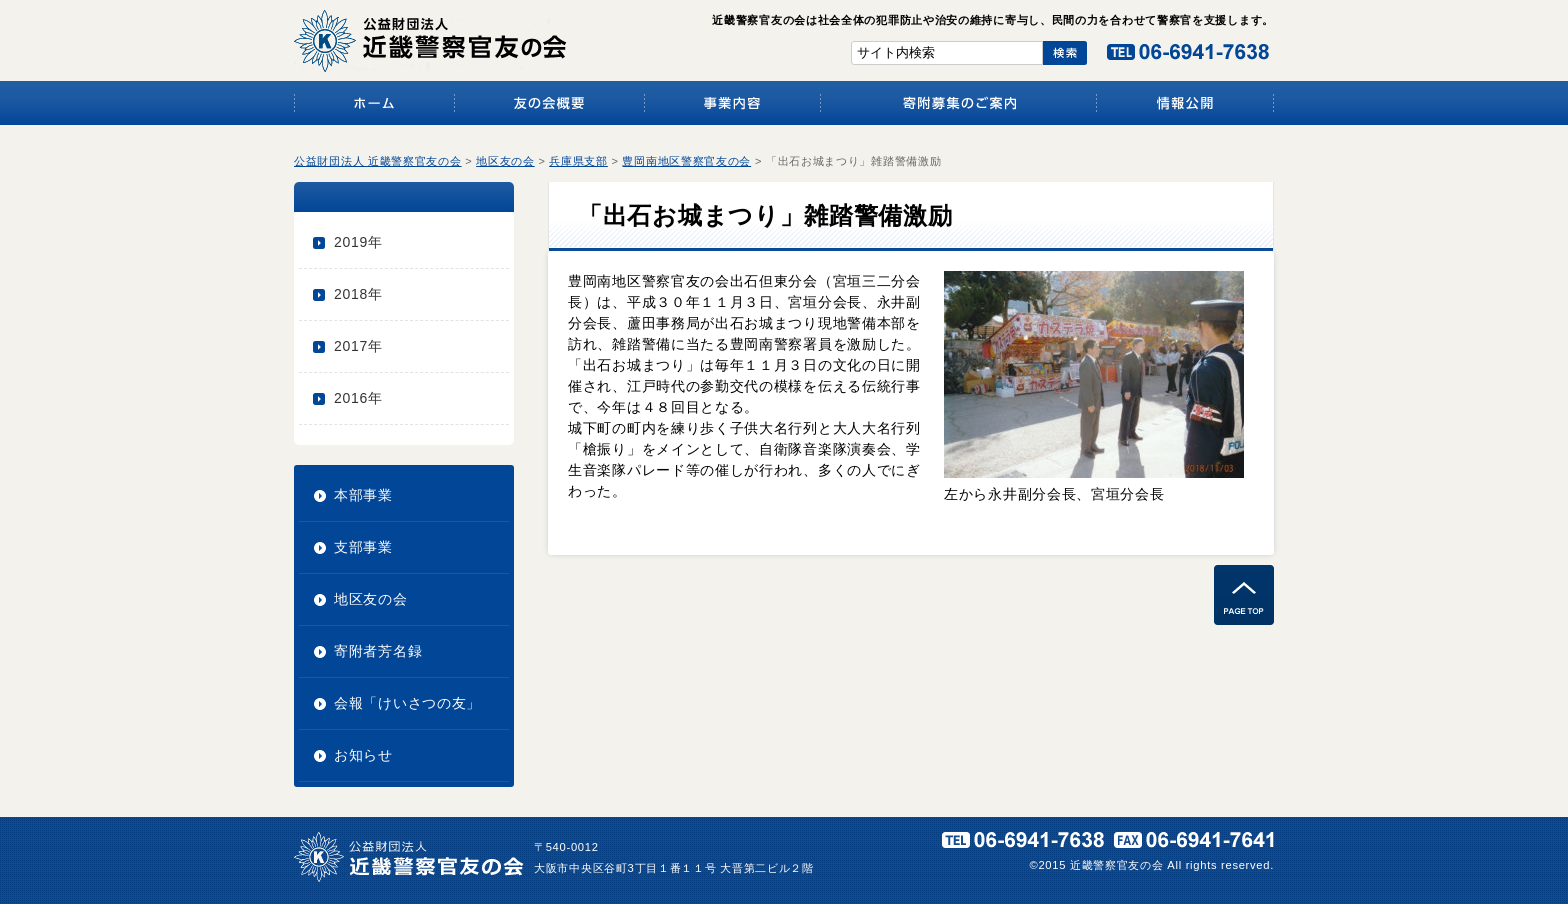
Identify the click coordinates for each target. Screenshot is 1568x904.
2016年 (358, 398)
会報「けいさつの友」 (407, 703)
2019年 (358, 242)
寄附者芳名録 (378, 651)
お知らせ (363, 755)
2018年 (358, 294)
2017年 (358, 346)
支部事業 (363, 547)
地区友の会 (371, 599)
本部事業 (363, 495)
